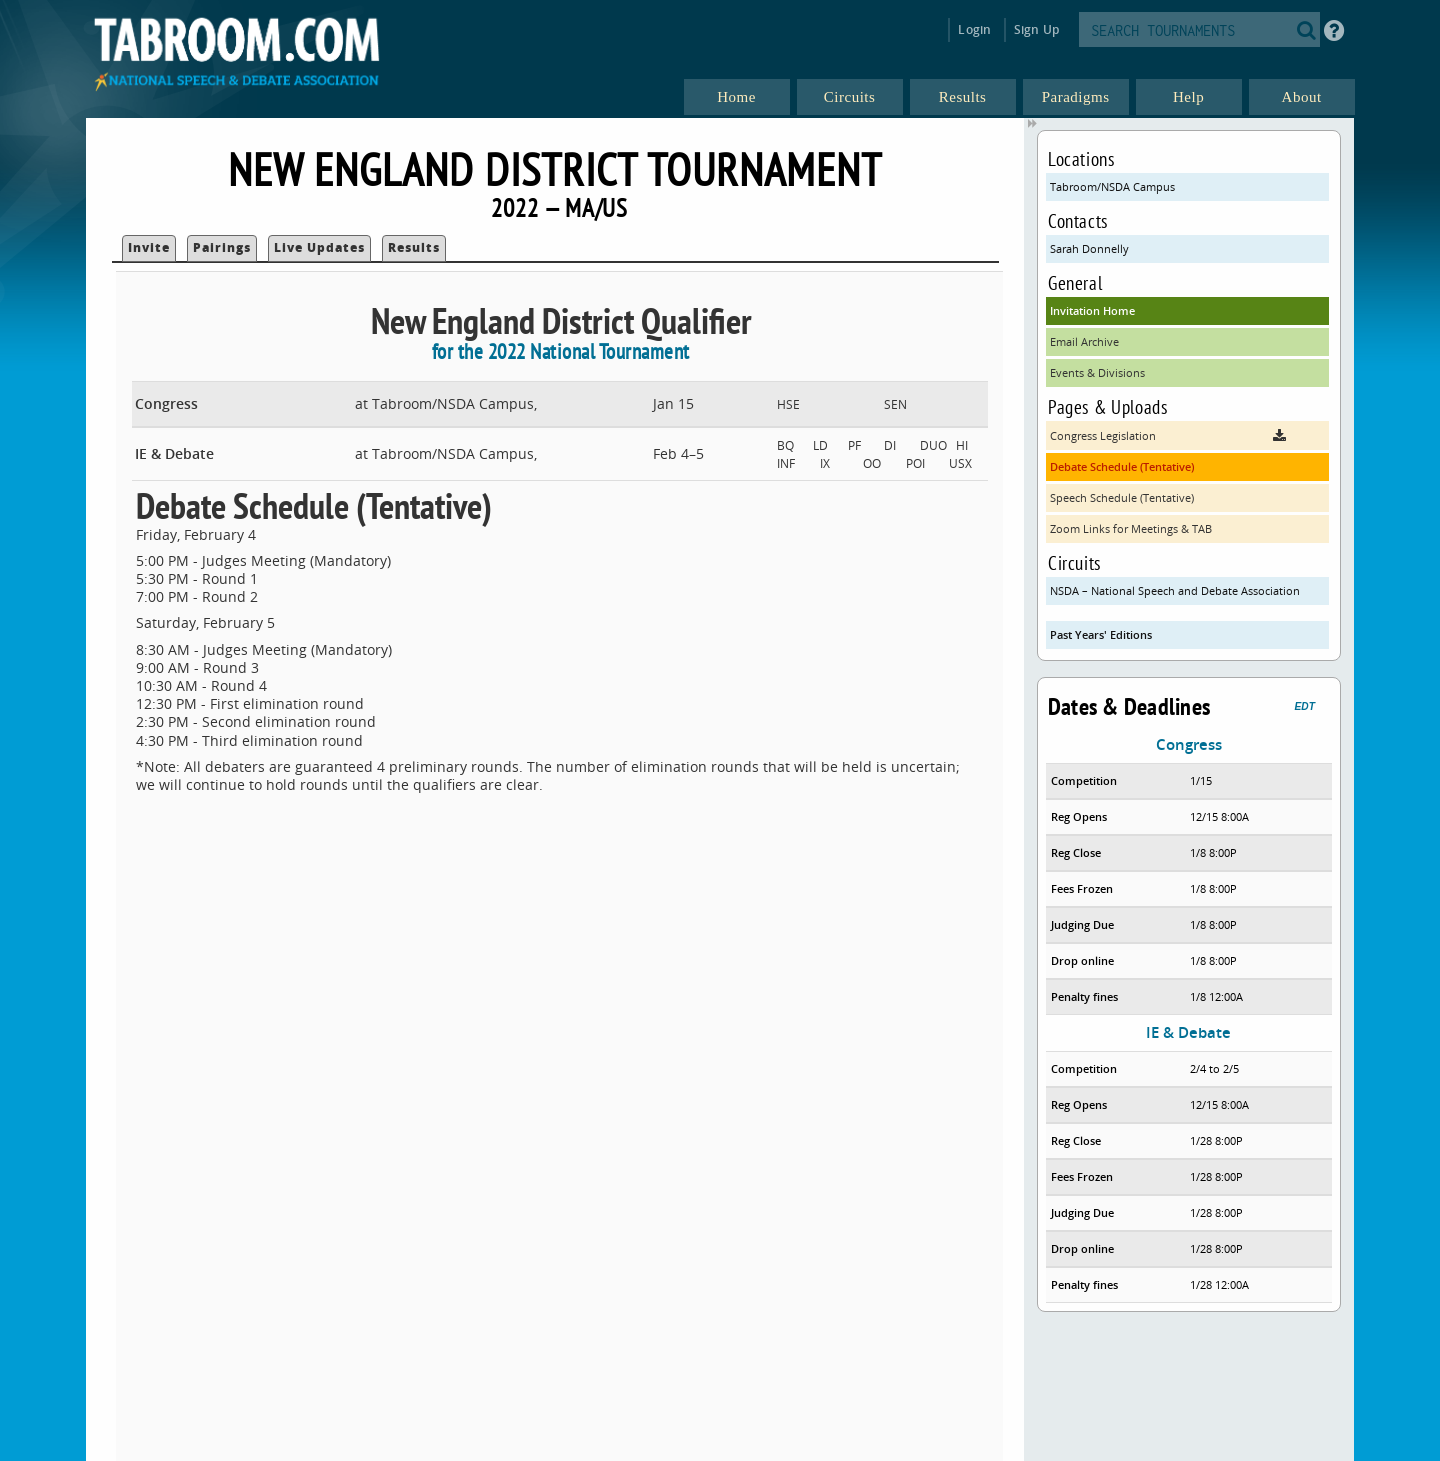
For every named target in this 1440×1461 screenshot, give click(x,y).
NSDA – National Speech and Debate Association (1175, 590)
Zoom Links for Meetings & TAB (1131, 528)
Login (974, 29)
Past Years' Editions (1101, 634)
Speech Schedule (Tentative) (1122, 497)
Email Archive (1084, 341)
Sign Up (1036, 29)
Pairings (222, 247)
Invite (149, 247)
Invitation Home (1092, 310)
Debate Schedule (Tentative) (1122, 466)
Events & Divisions (1097, 372)
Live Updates (319, 247)
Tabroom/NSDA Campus (1112, 186)
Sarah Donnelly (1089, 248)
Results (414, 247)
